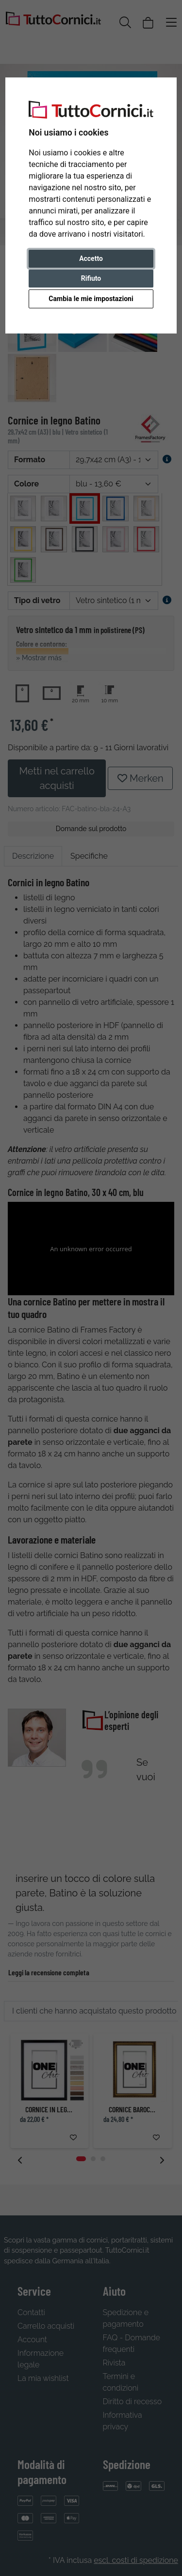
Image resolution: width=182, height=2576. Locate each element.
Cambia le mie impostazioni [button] (91, 299)
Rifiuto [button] (91, 278)
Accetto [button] (91, 258)
